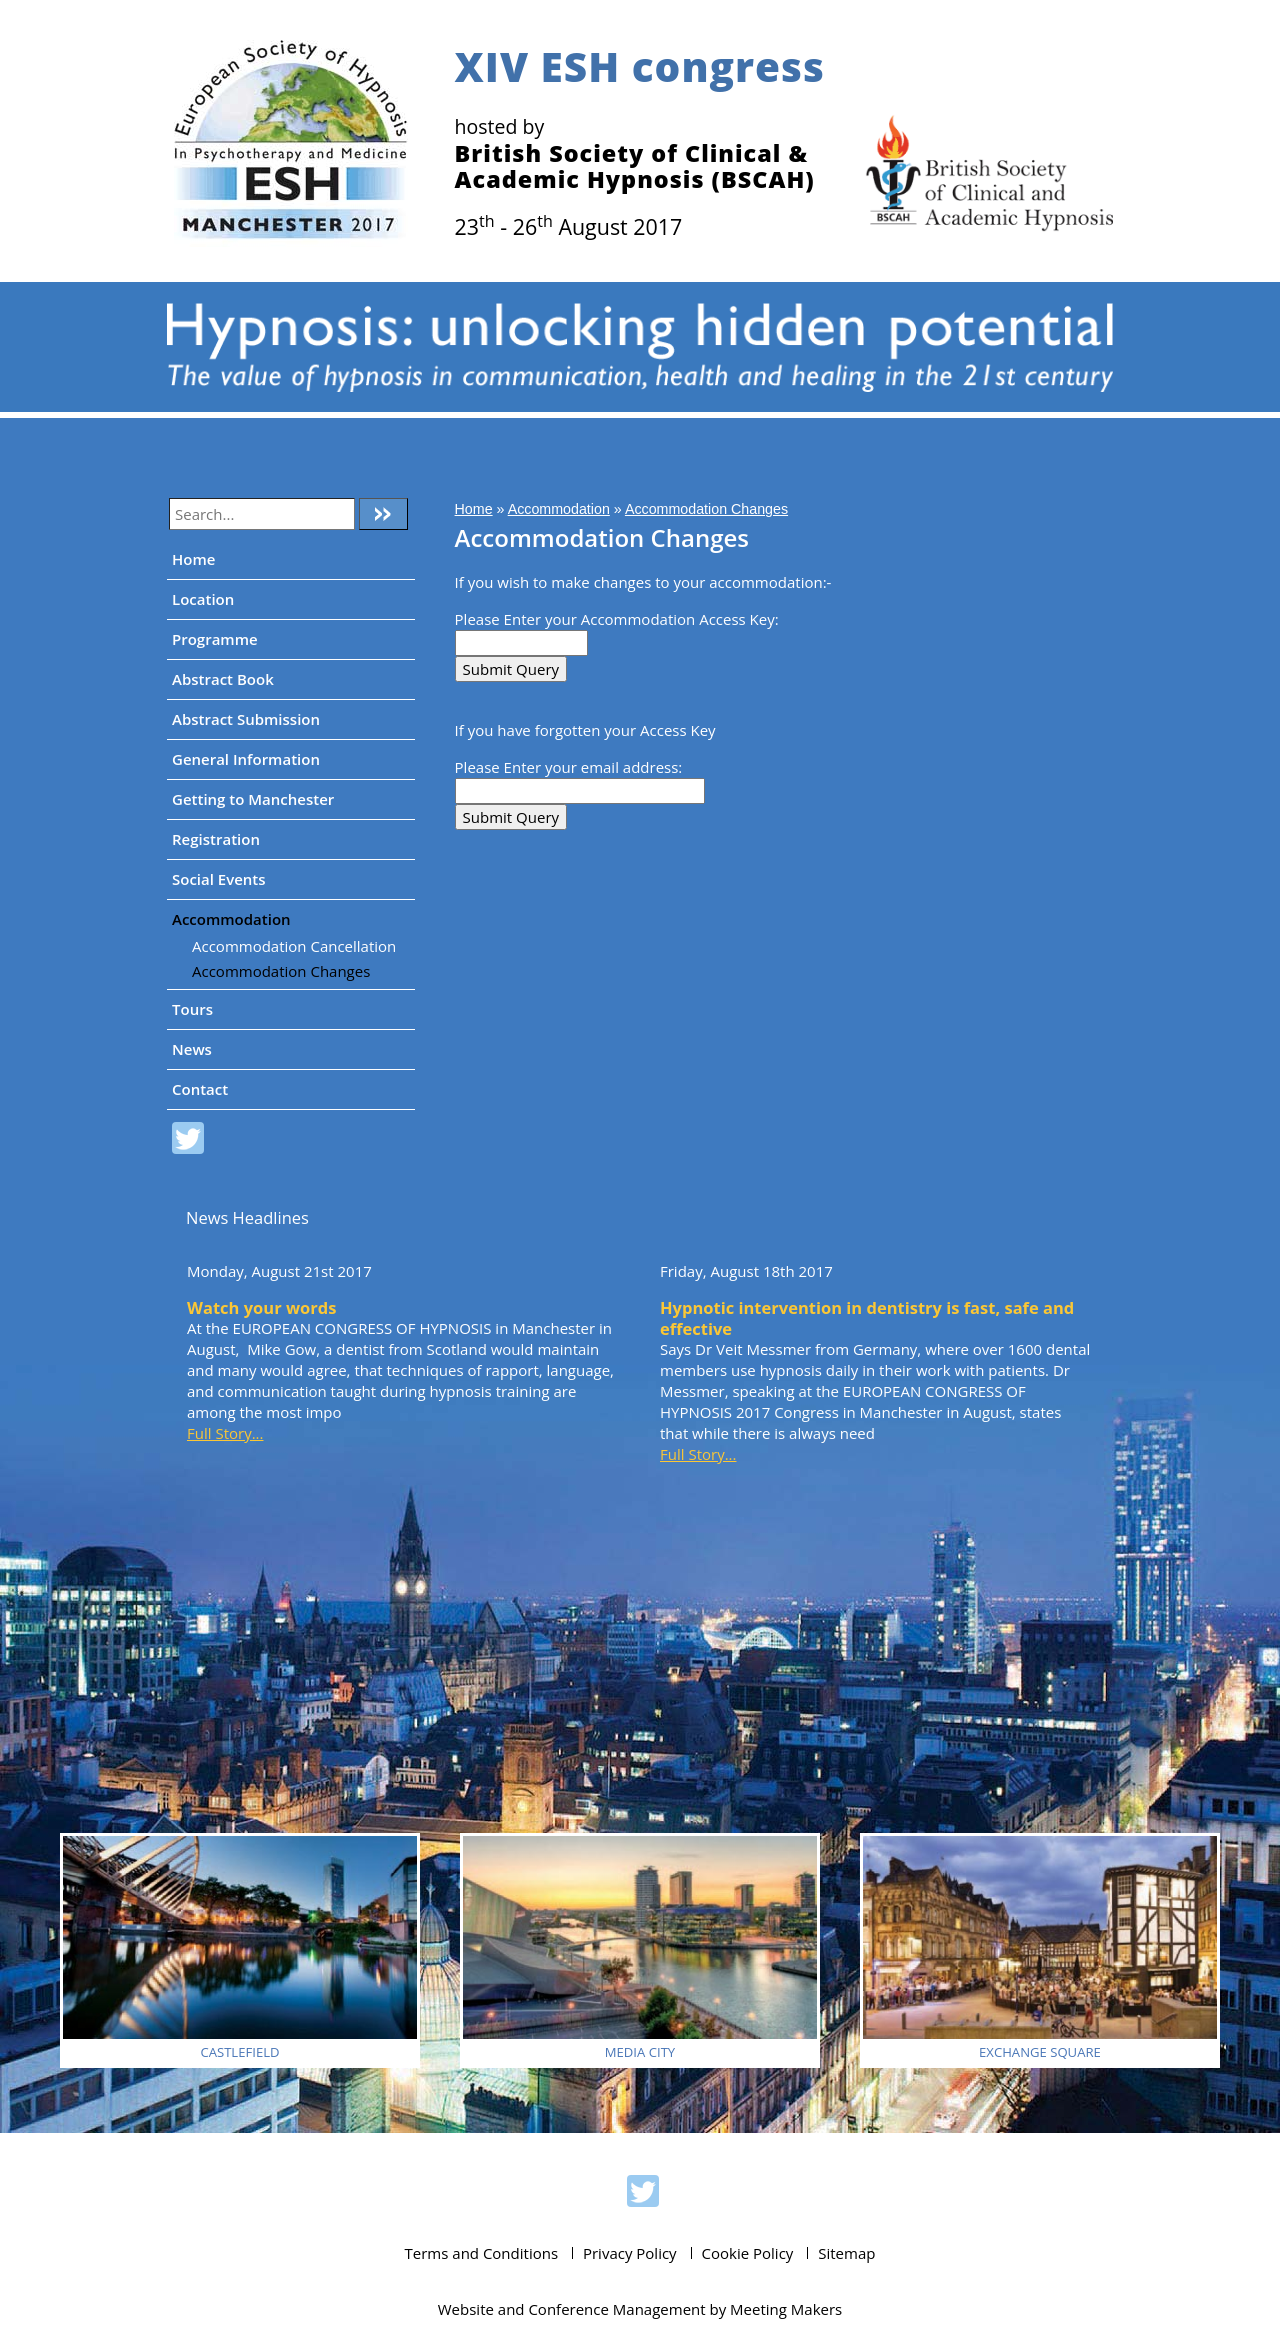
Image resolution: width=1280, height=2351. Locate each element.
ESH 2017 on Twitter (188, 1141)
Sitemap (846, 2253)
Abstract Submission (246, 719)
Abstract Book (223, 679)
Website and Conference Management (572, 2309)
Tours (192, 1009)
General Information (246, 759)
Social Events (219, 879)
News (192, 1049)
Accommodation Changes (281, 971)
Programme (215, 639)
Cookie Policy (748, 2253)
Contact (200, 1089)
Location (203, 599)
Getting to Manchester (253, 799)
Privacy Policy (630, 2253)
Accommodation (231, 919)
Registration (216, 839)
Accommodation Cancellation (294, 946)
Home (193, 559)
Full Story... (225, 1433)
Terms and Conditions (482, 2253)
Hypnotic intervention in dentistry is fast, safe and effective (867, 1318)
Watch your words (261, 1307)
